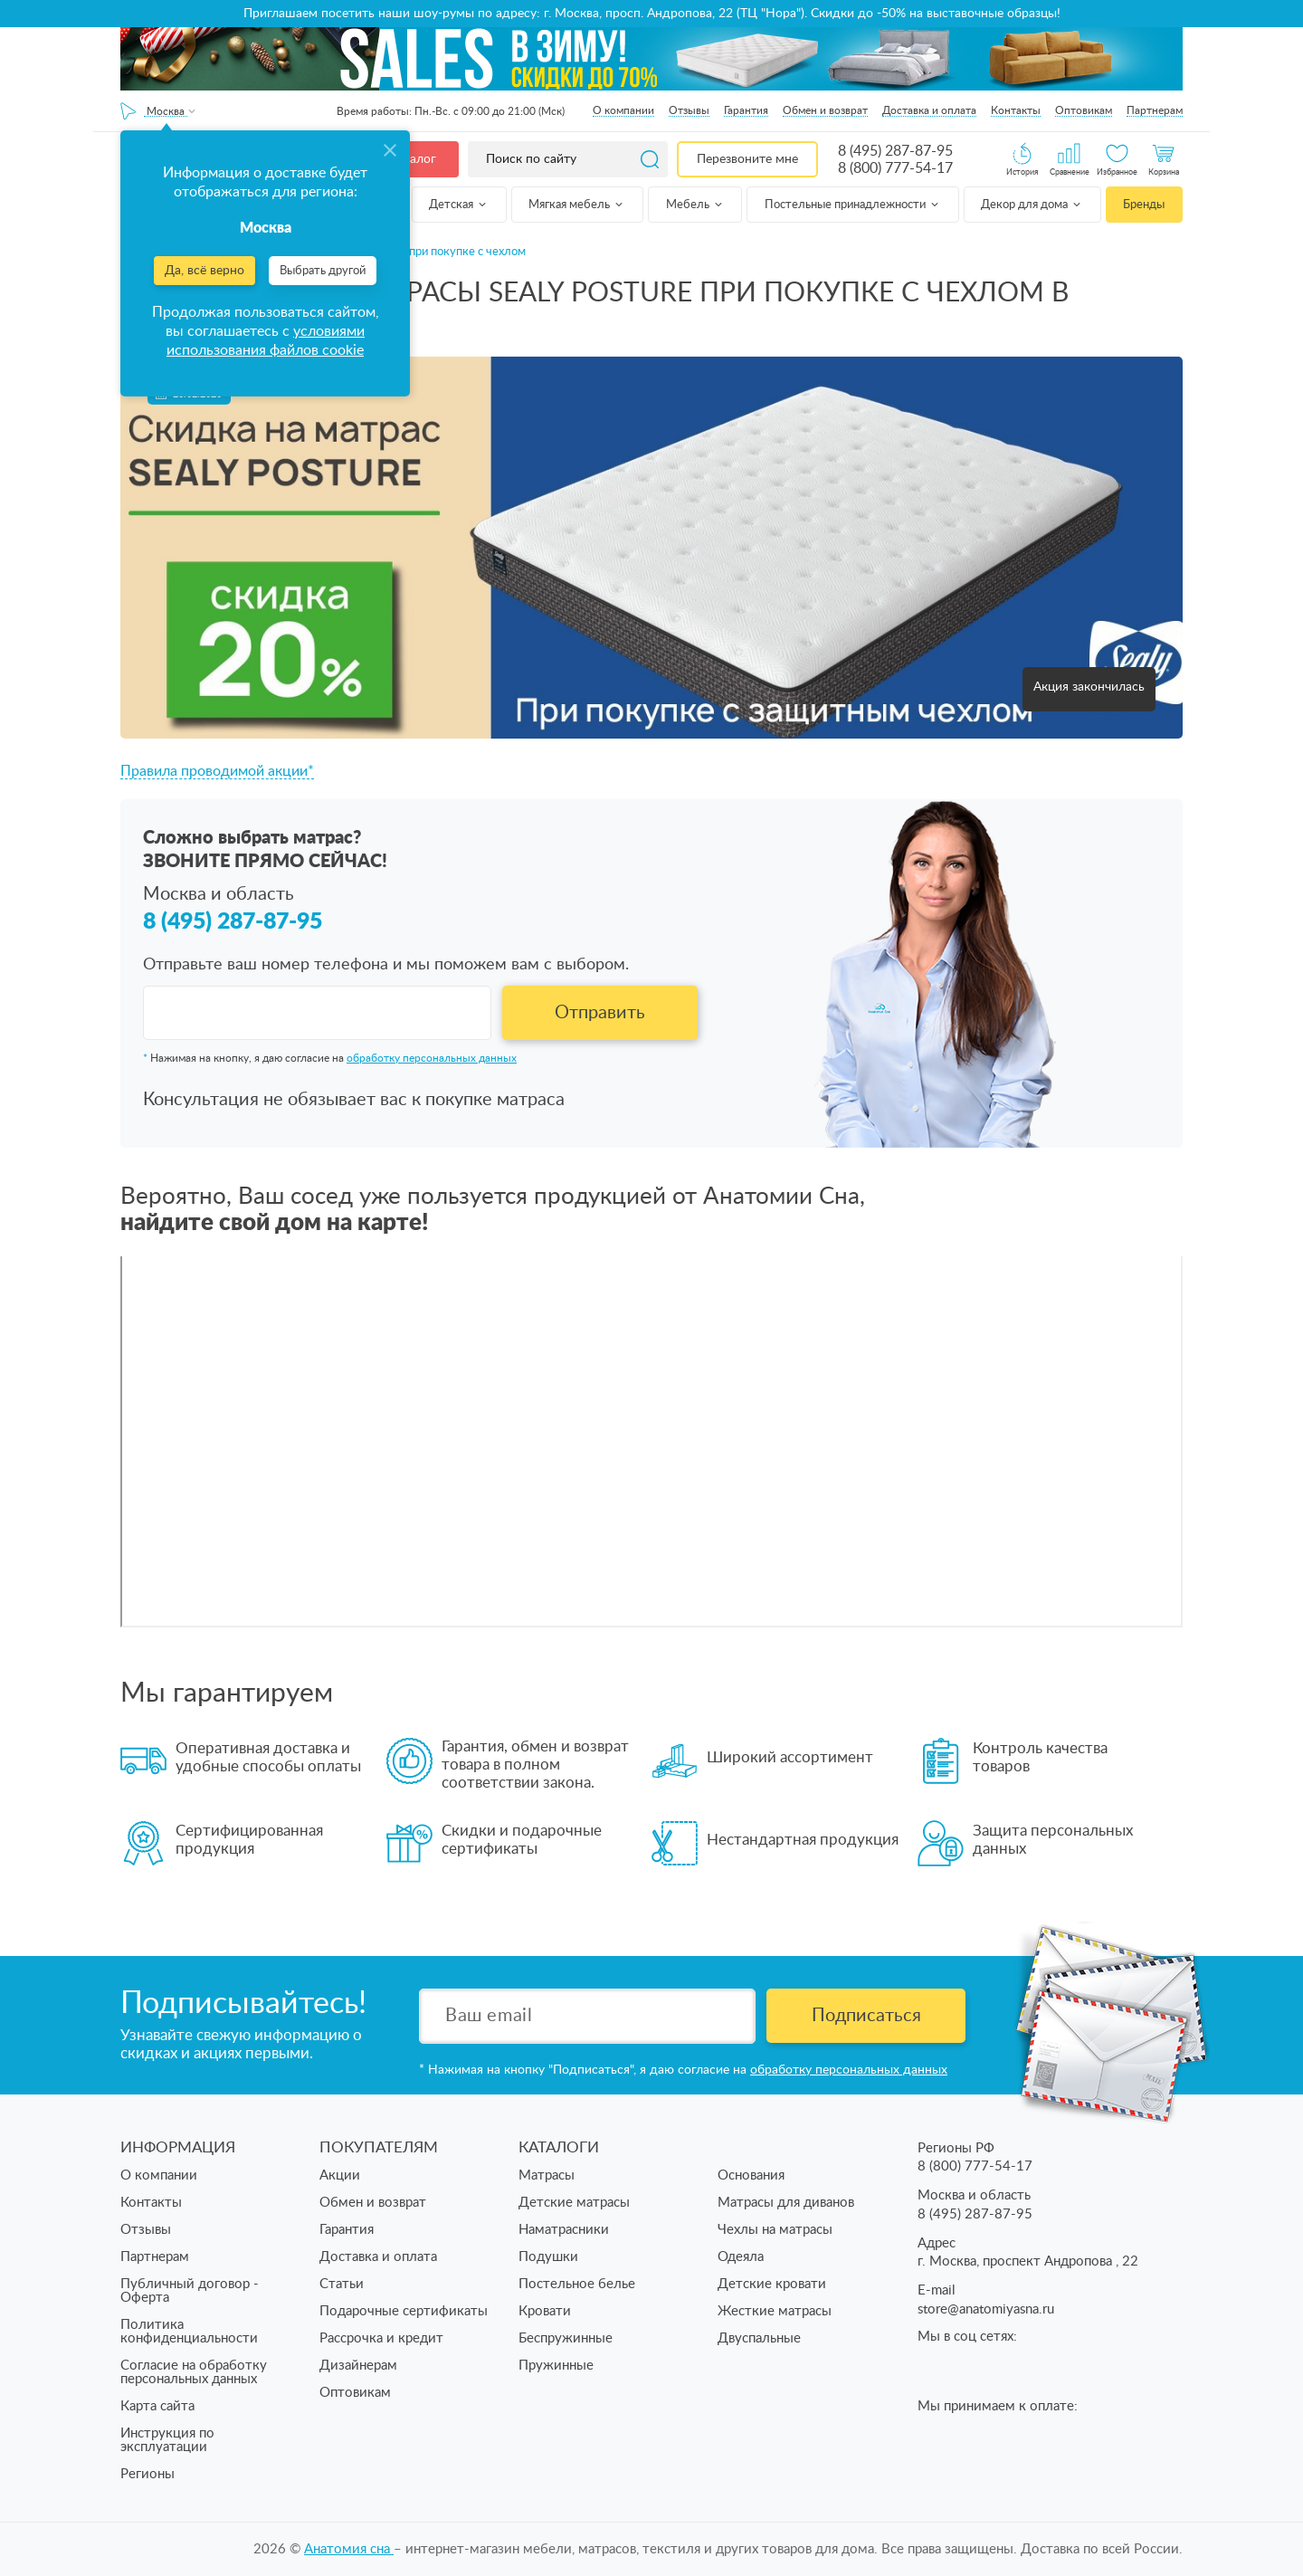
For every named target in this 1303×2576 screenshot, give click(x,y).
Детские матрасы (574, 2202)
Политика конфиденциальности (189, 2331)
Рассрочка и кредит (381, 2338)
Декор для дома (1032, 205)
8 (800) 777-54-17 (895, 168)
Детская (459, 205)
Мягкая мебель (576, 205)
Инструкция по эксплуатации (167, 2440)
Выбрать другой (323, 271)
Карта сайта (157, 2406)
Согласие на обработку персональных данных (193, 2372)
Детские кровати (772, 2284)
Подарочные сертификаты (403, 2311)
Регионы (147, 2474)
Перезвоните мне (747, 159)
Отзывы (689, 110)
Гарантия (746, 110)
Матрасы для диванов (786, 2202)
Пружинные (556, 2365)
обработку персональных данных (432, 1058)
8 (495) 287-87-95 (895, 151)
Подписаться (866, 2016)
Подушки (548, 2257)
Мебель (695, 205)
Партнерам (1155, 110)
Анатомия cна (349, 2549)
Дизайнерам (358, 2365)
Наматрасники (563, 2230)
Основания (751, 2175)
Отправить (600, 1013)
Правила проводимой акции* (217, 771)
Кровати (544, 2311)
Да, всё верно (204, 270)
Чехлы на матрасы (775, 2230)
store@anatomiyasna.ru (986, 2309)
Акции (339, 2175)
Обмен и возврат (825, 110)
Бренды (1144, 205)
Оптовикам (1083, 110)
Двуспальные (759, 2338)
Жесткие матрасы (775, 2311)
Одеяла (741, 2257)
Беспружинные (565, 2338)
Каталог (412, 159)
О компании (623, 110)
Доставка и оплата (929, 110)
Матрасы (546, 2175)
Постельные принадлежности (853, 205)
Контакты (1016, 110)
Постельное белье (576, 2284)
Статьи (341, 2284)
